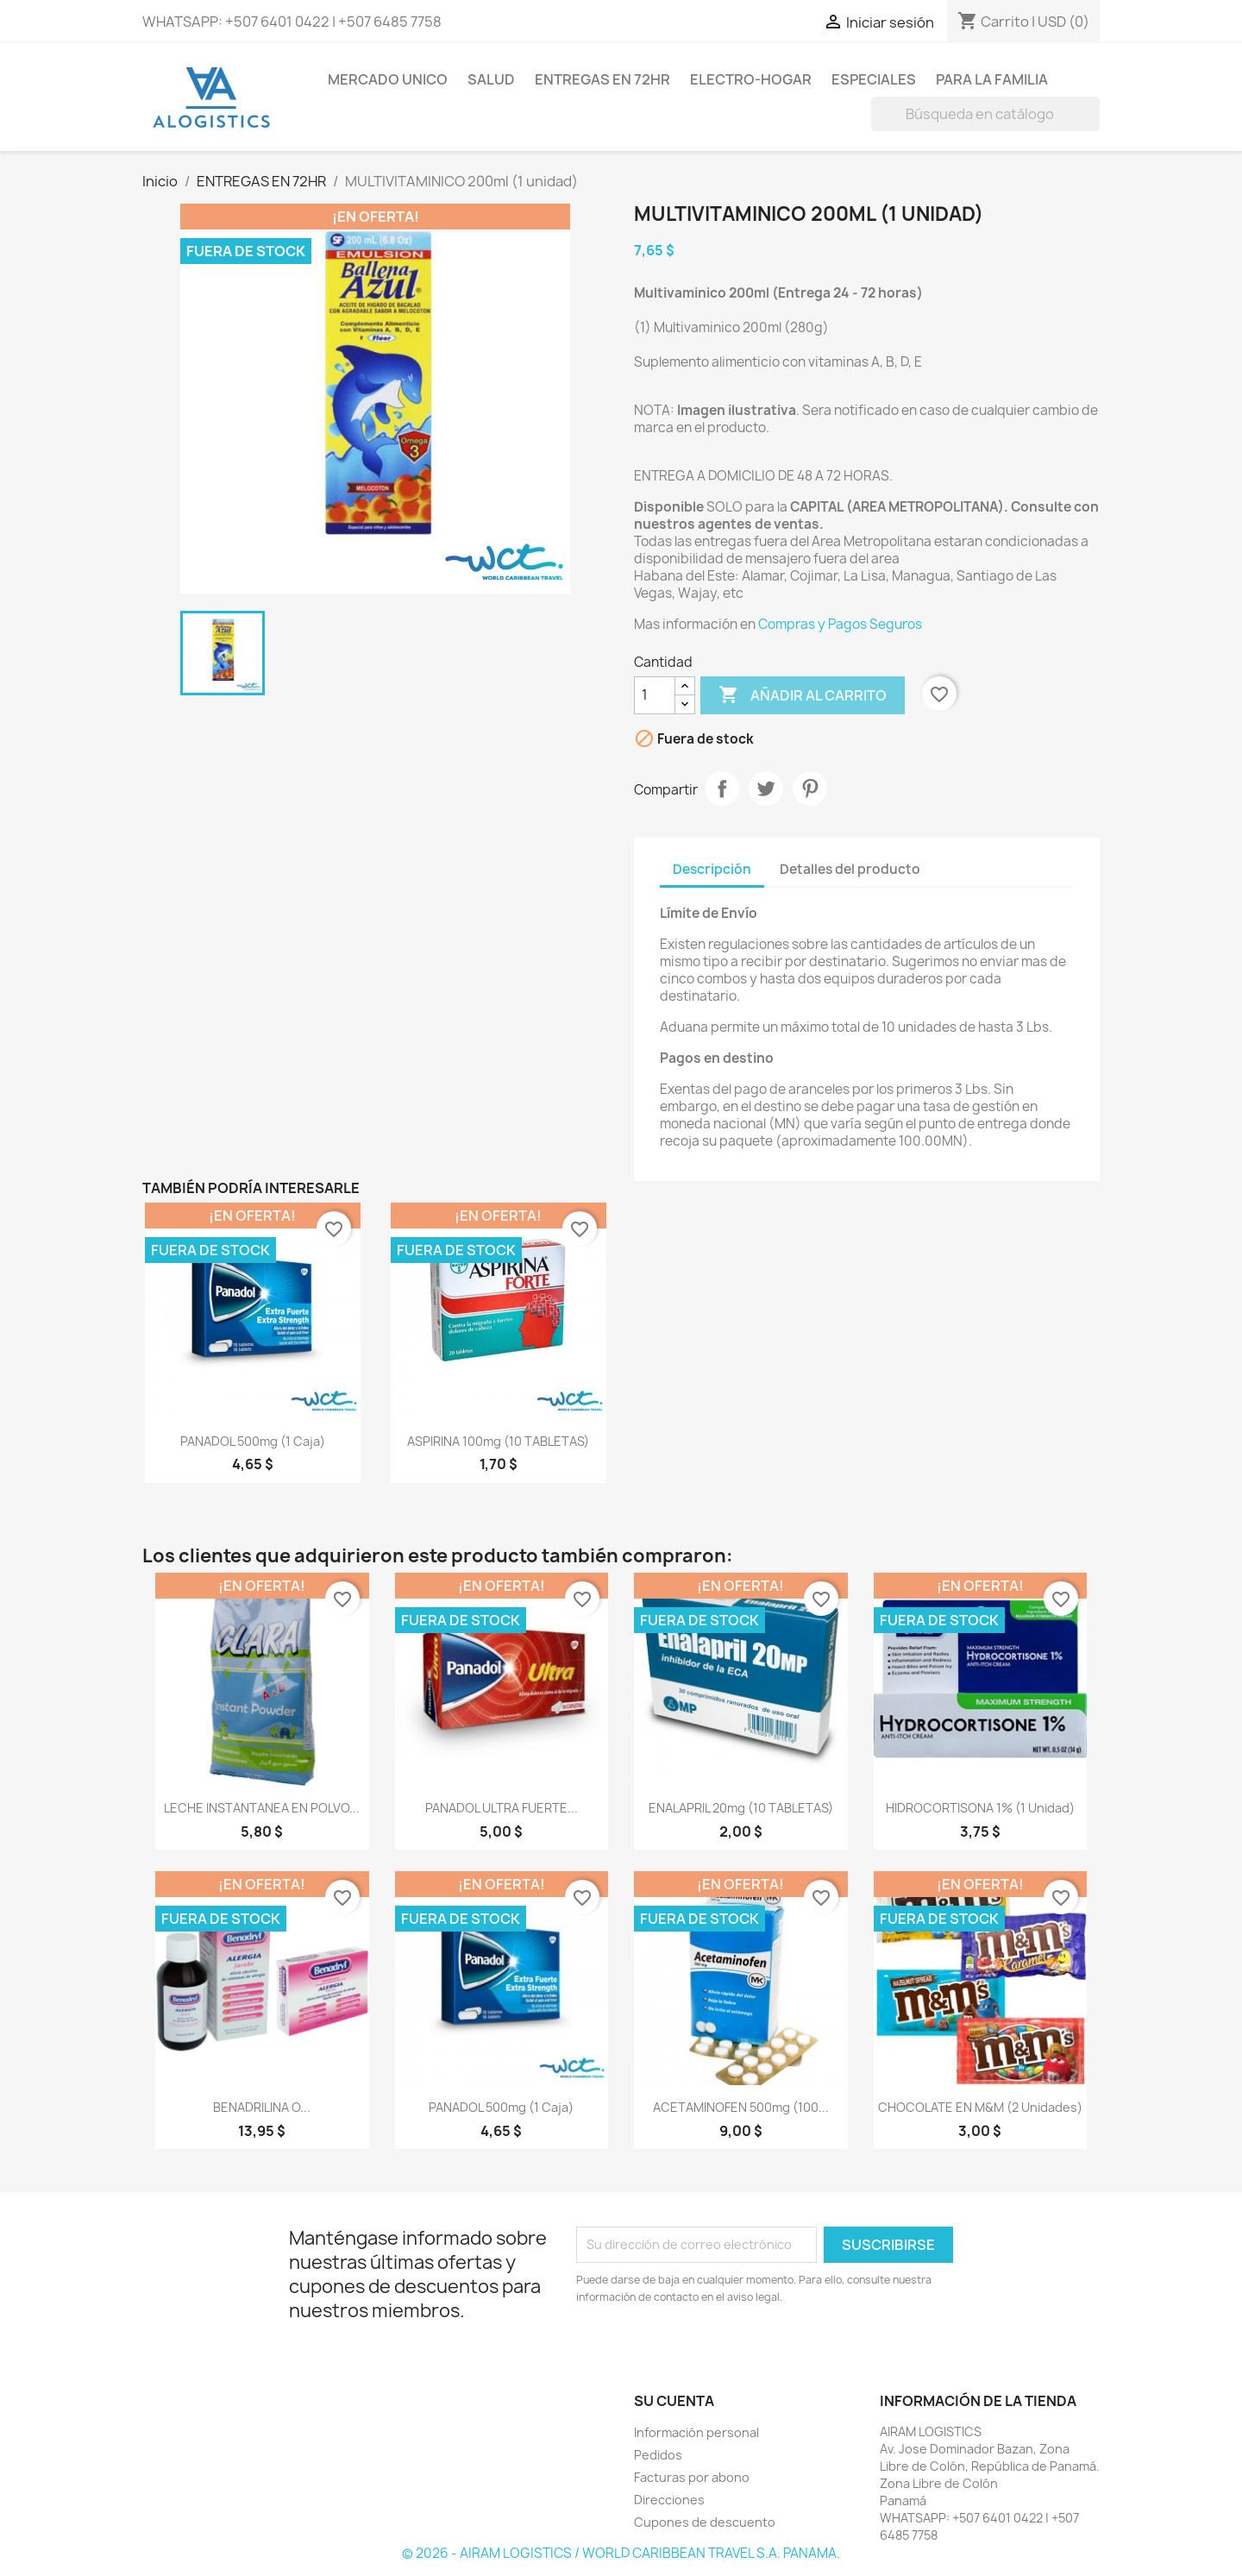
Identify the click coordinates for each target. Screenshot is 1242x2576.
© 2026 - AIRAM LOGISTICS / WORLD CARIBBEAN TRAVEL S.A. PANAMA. (621, 2553)
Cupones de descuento (704, 2522)
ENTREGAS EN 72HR (602, 79)
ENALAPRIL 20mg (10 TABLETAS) (741, 1808)
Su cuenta (674, 2400)
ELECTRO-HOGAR (751, 79)
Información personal (696, 2432)
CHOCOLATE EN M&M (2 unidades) (980, 2107)
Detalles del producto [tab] (850, 869)
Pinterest (810, 788)
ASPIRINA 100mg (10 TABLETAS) (498, 1441)
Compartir (722, 788)
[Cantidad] (654, 695)
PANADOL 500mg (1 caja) (252, 1441)
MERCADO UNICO (388, 79)
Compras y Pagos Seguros (840, 624)
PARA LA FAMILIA (992, 79)
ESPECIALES (873, 79)
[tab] (949, 861)
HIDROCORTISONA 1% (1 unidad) (980, 1808)
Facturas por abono (692, 2477)
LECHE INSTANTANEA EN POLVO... (262, 1808)
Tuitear (766, 788)
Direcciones (669, 2499)
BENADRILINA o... (261, 2107)
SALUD (491, 79)
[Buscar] (985, 114)
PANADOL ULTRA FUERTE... (501, 1808)
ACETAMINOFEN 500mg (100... (741, 2107)
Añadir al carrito (802, 695)
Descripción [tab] (712, 869)
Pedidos (658, 2455)
